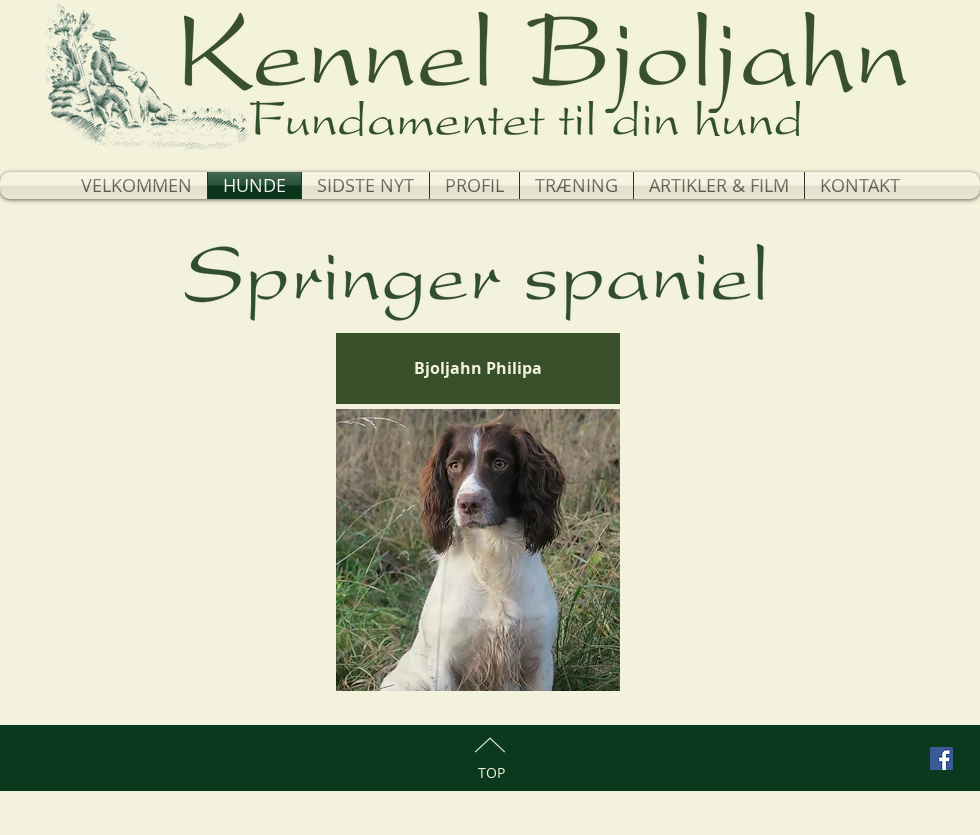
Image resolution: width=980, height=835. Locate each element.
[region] (478, 550)
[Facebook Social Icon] (941, 758)
